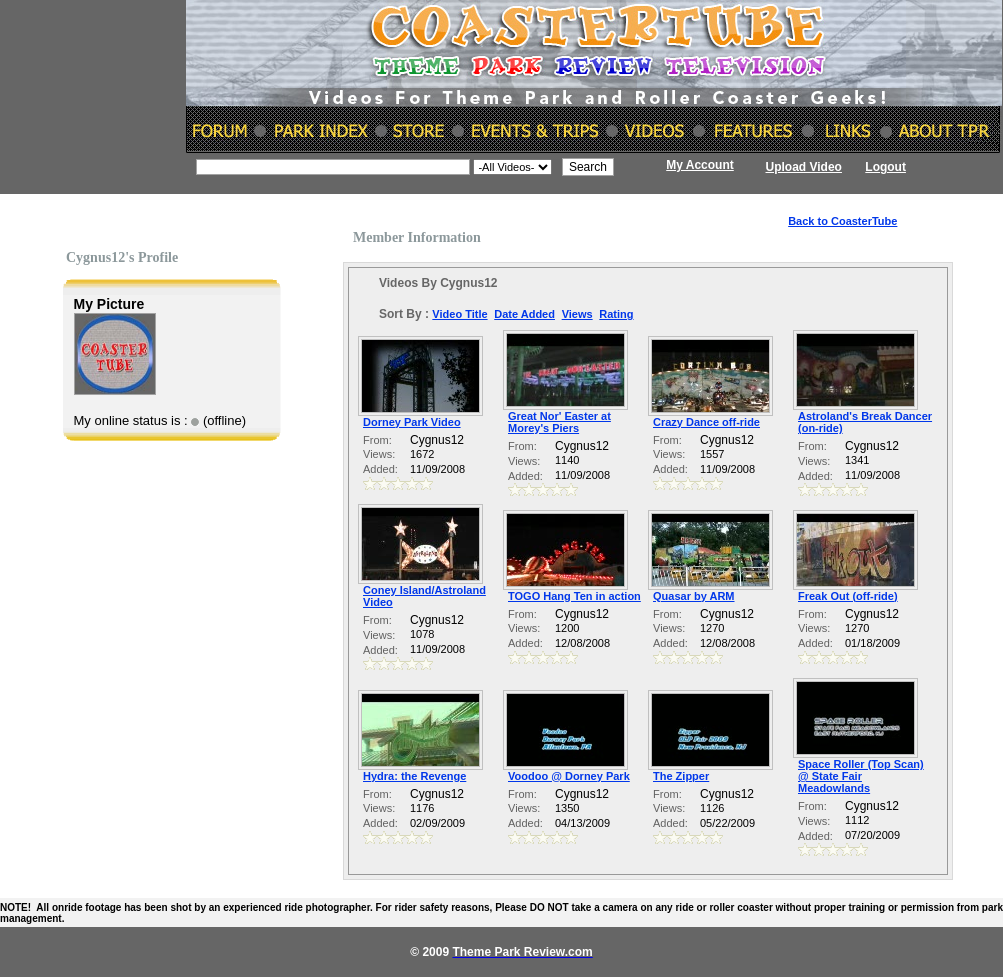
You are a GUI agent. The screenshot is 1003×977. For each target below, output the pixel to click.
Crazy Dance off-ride (706, 422)
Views (577, 314)
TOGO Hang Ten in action (574, 596)
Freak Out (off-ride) (848, 596)
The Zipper (681, 776)
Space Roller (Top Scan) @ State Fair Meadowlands (861, 776)
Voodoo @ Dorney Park (569, 776)
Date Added (524, 314)
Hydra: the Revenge (414, 776)
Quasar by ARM (694, 596)
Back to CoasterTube (842, 221)
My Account (700, 165)
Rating (616, 314)
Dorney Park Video (412, 422)
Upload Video (804, 167)
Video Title (459, 314)
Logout (885, 167)
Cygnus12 (437, 440)
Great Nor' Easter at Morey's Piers (559, 422)
